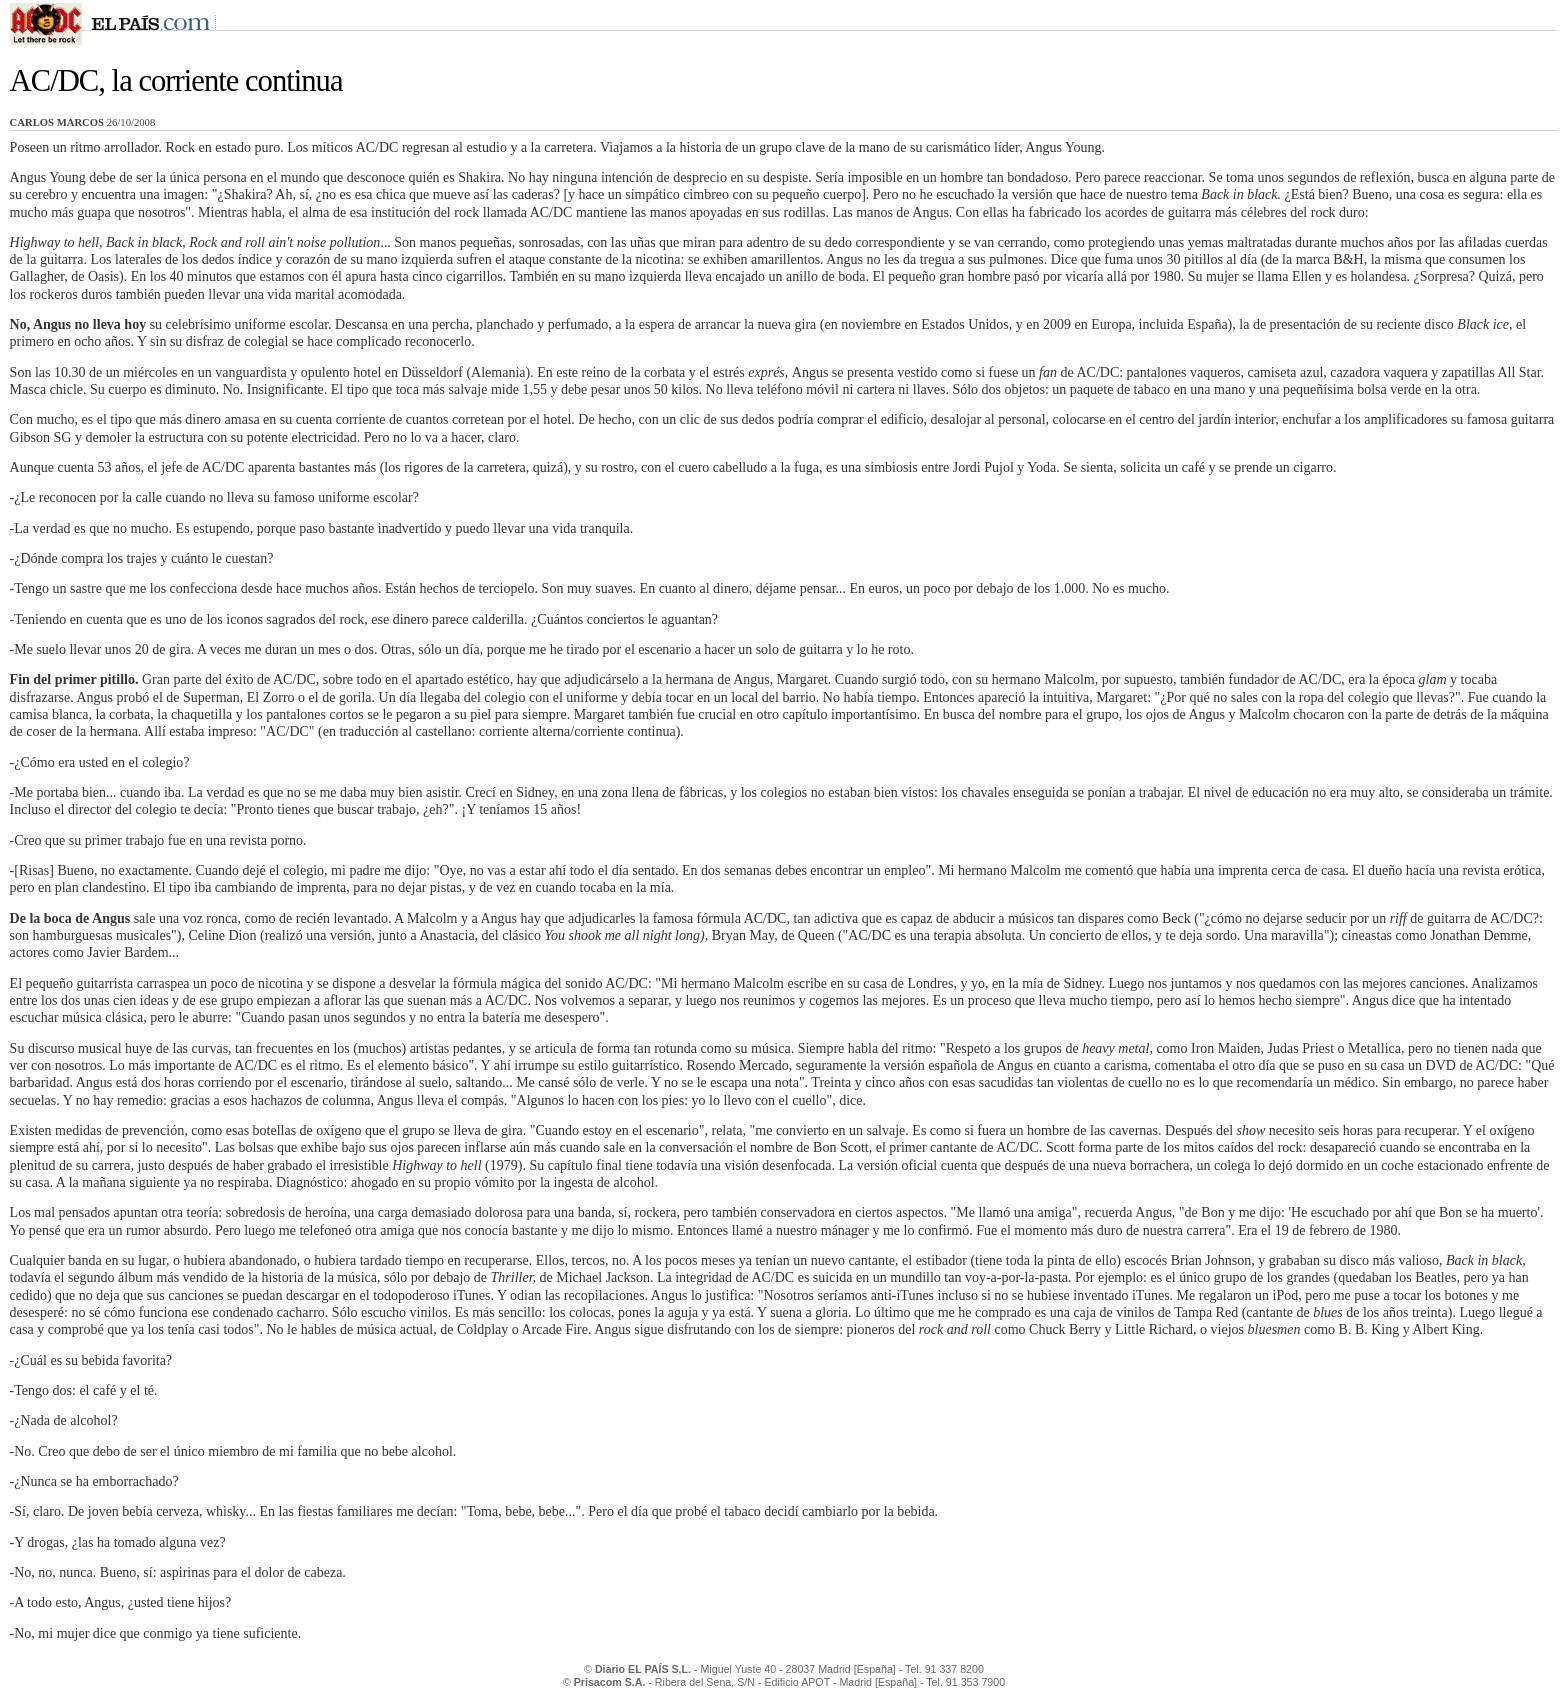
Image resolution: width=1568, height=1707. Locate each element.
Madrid (834, 1669)
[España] (875, 1669)
